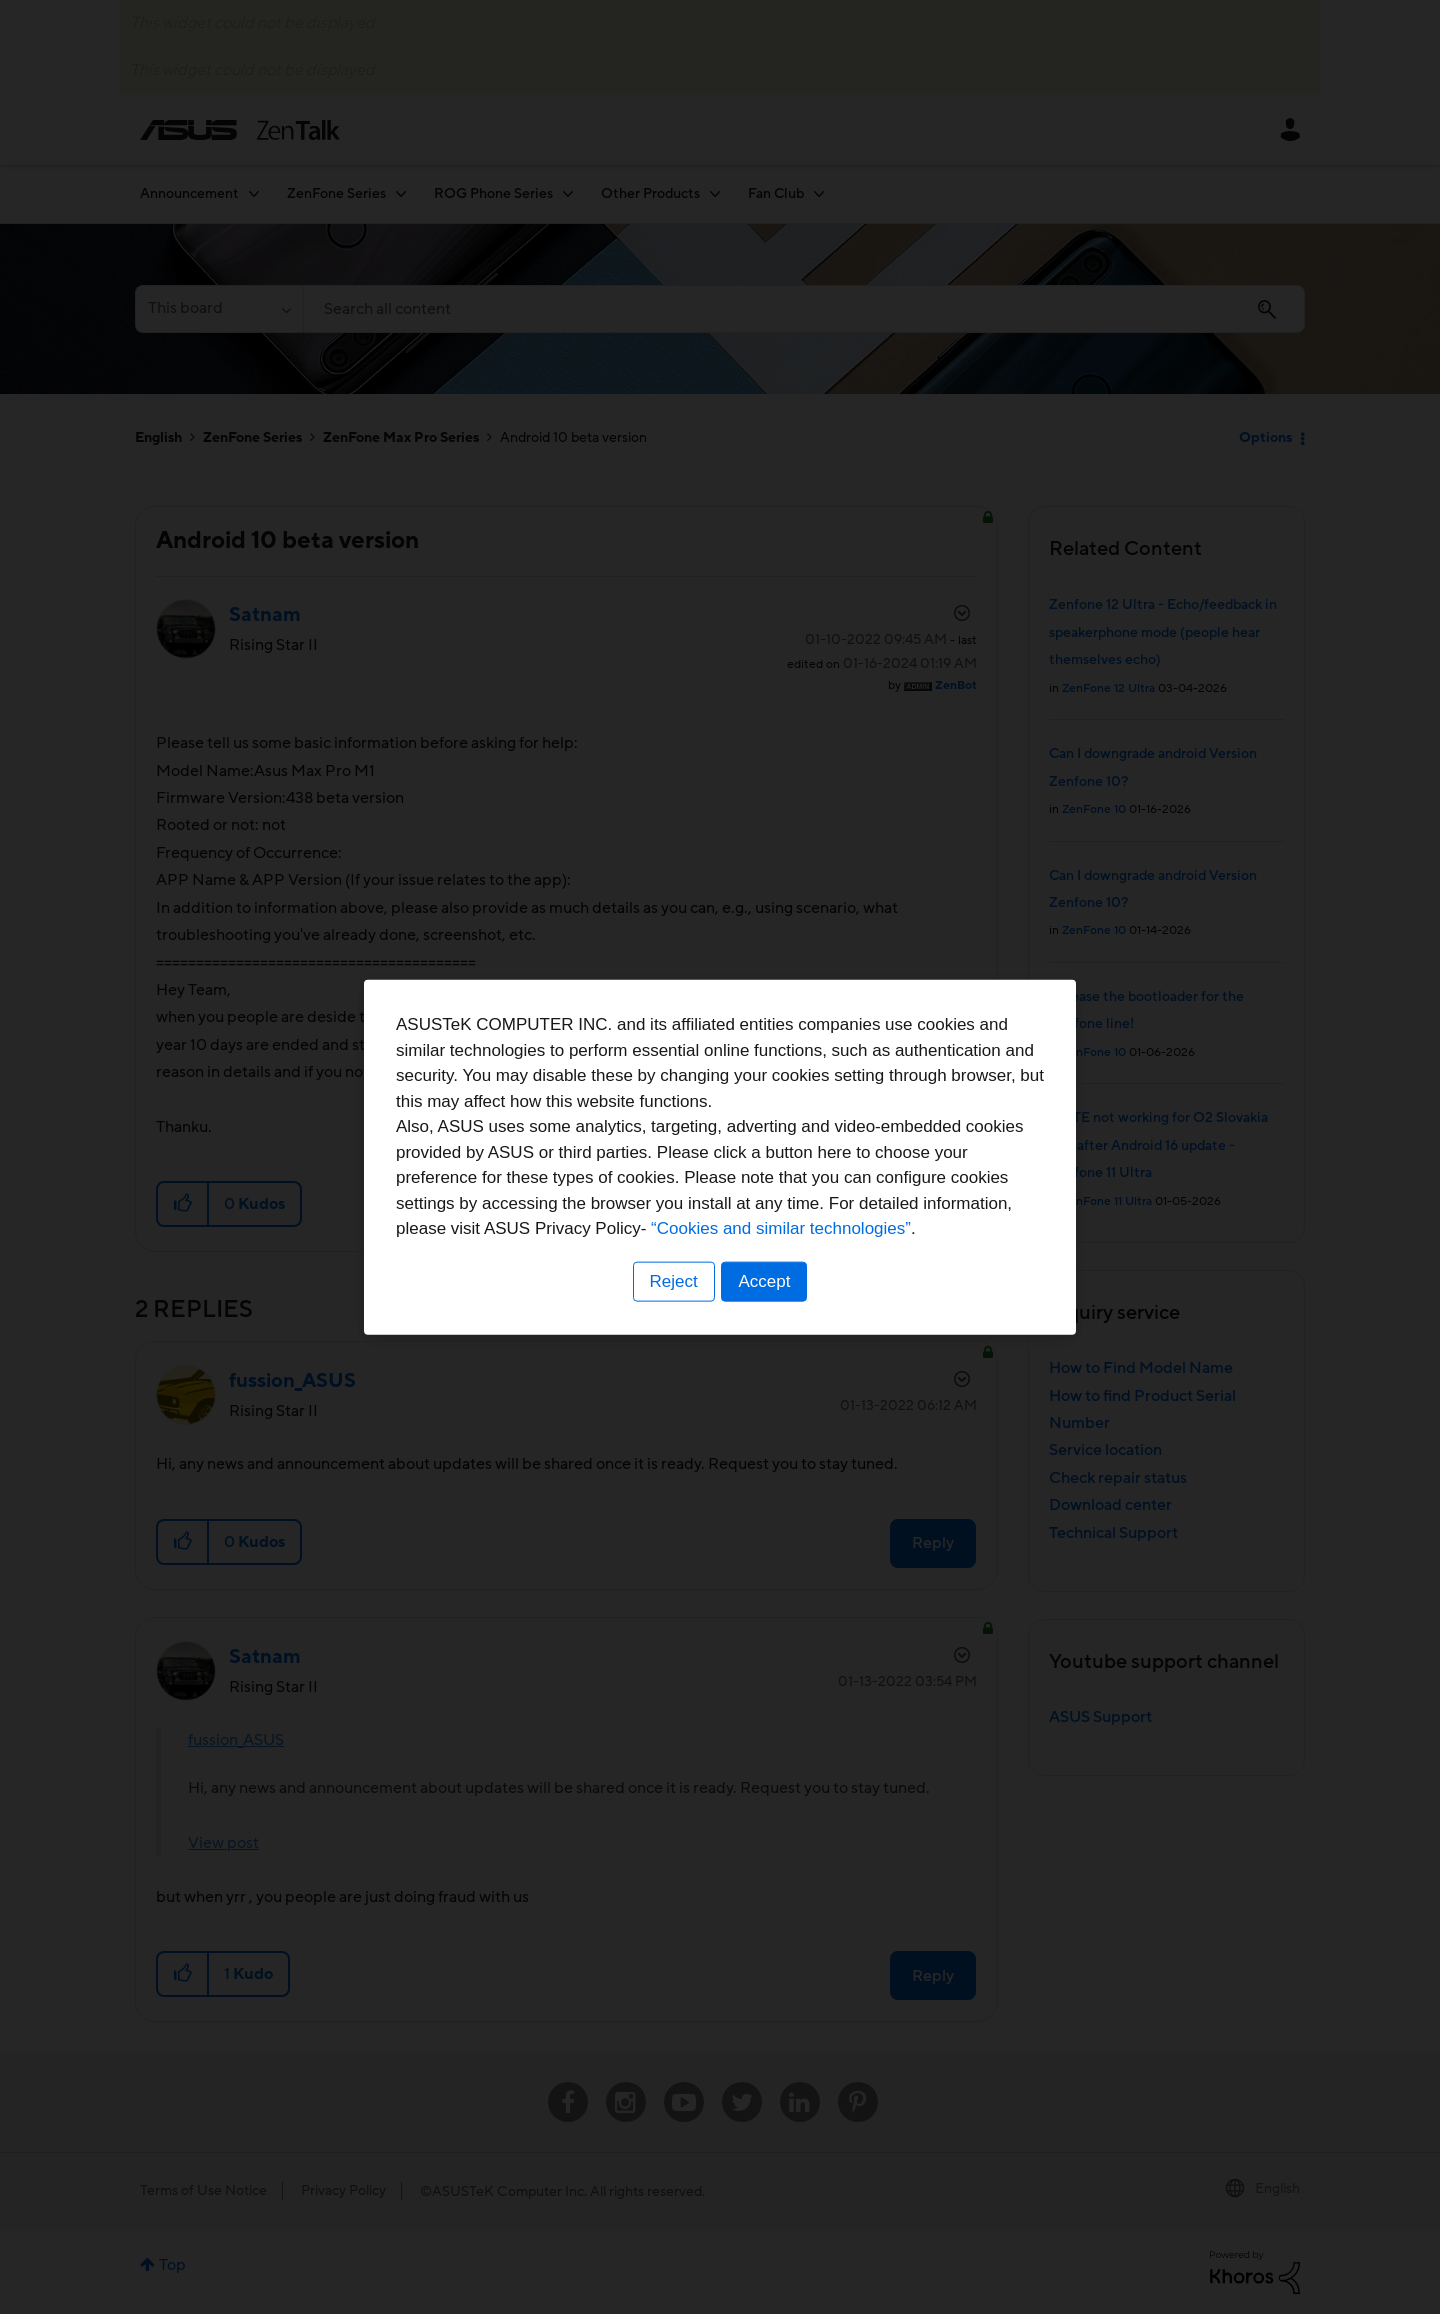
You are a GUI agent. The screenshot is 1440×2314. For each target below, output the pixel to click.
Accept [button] (765, 1281)
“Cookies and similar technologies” (781, 1228)
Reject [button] (673, 1281)
